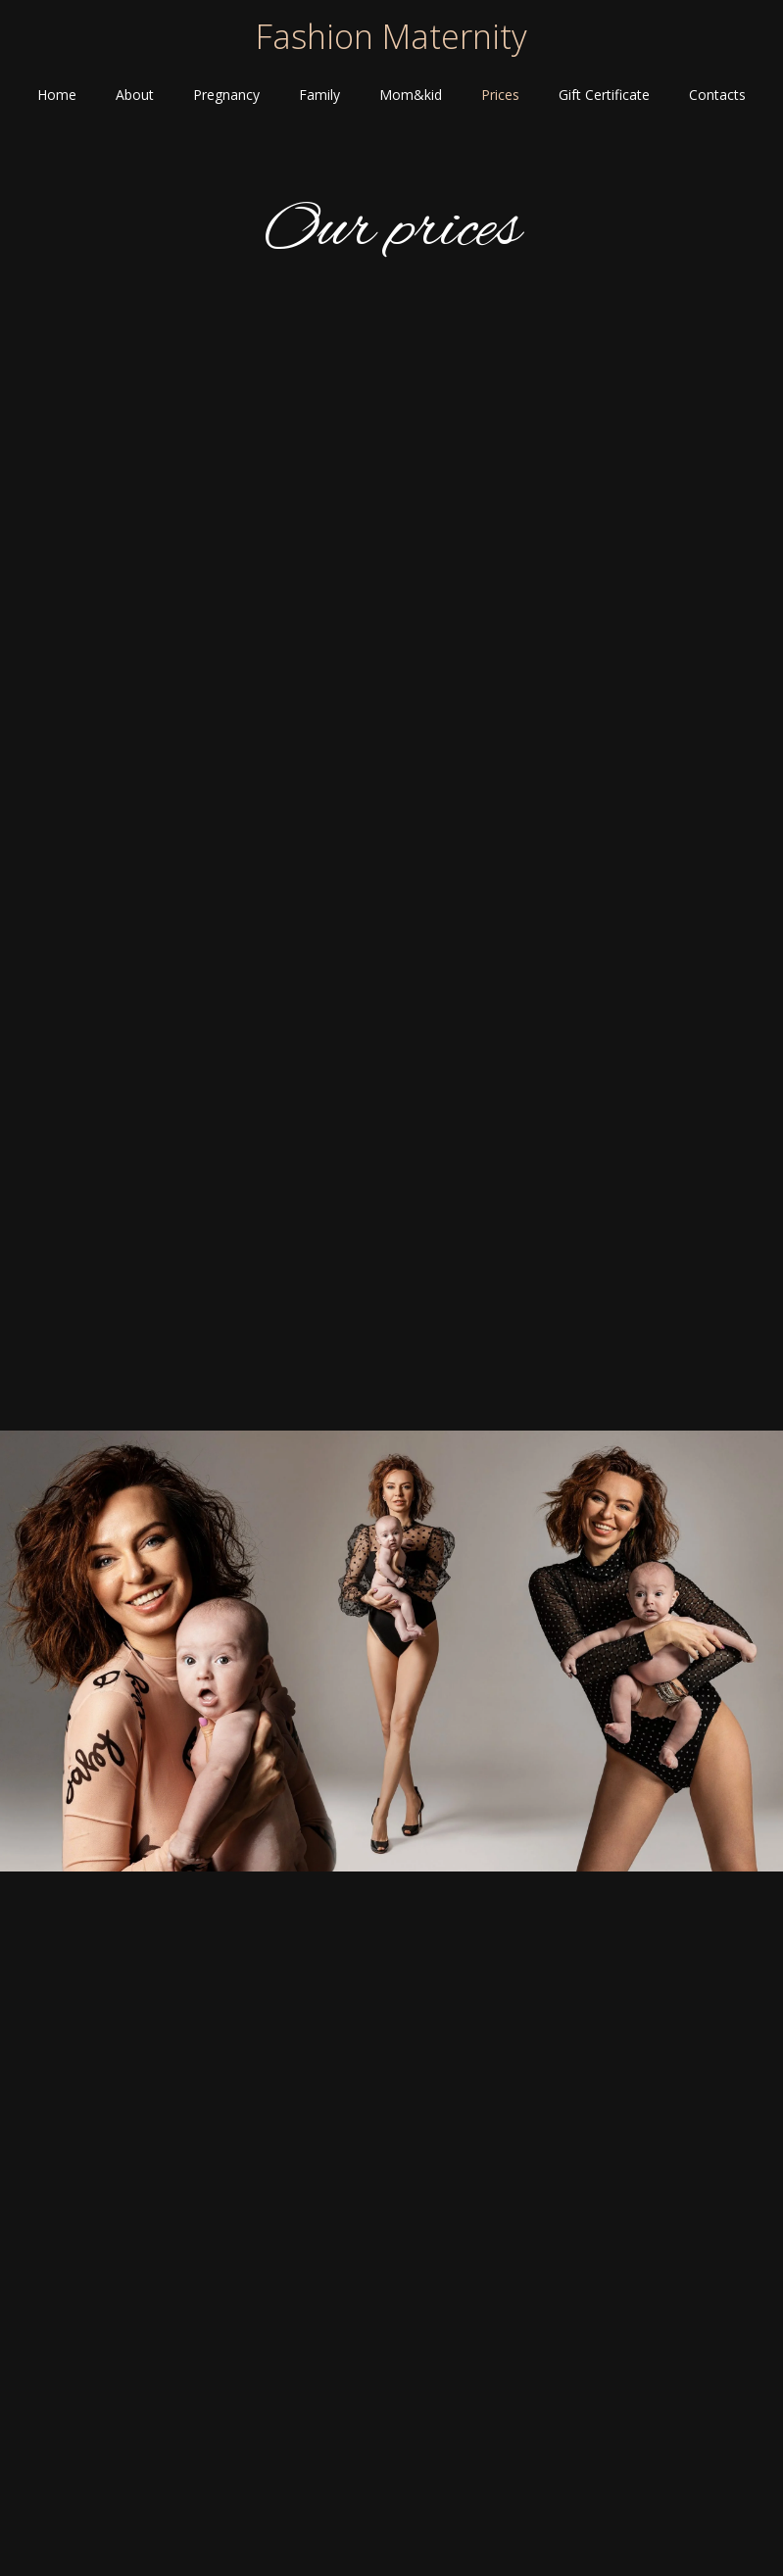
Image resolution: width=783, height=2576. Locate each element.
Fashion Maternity (391, 36)
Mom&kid (410, 94)
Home (56, 94)
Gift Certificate (604, 94)
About (135, 94)
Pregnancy (226, 94)
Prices (500, 94)
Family (319, 94)
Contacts (717, 94)
